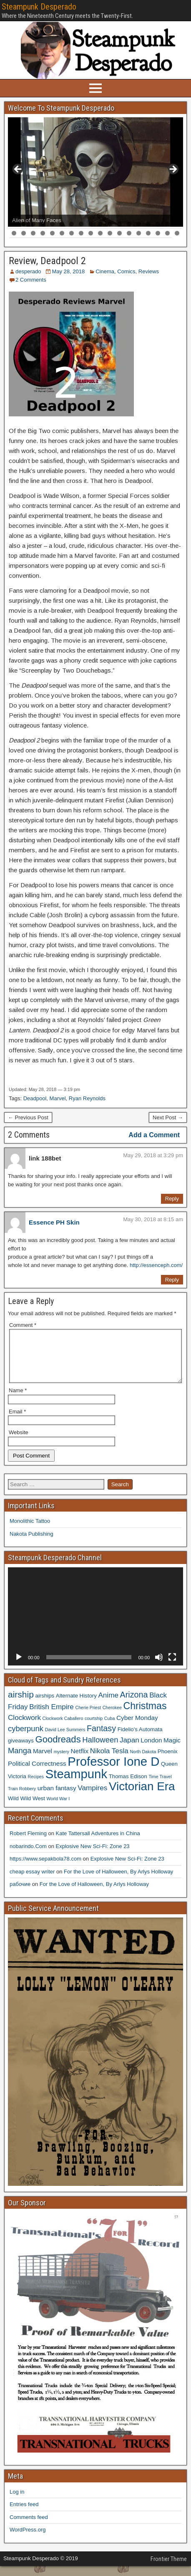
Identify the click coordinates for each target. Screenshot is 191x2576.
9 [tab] (90, 224)
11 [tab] (110, 224)
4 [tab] (42, 224)
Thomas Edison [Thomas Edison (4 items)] (128, 1786)
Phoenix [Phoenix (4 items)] (168, 1761)
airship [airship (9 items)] (21, 1704)
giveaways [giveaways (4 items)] (21, 1750)
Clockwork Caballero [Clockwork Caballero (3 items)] (63, 1728)
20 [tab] (24, 233)
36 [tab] (177, 233)
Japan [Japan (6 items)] (129, 1750)
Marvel (58, 1098)
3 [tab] (33, 224)
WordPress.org (27, 2539)
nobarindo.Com (28, 1856)
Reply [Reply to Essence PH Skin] (172, 1280)
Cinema (105, 271)
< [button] (18, 169)
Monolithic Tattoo (30, 1531)
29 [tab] (110, 233)
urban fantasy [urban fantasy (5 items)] (57, 1797)
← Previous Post (28, 1117)
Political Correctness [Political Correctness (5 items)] (37, 1773)
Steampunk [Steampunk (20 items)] (76, 1784)
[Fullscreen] (172, 1667)
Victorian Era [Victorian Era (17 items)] (142, 1796)
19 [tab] (14, 233)
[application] (95, 1626)
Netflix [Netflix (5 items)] (80, 1760)
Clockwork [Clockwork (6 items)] (24, 1727)
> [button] (172, 169)
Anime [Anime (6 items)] (108, 1705)
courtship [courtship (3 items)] (94, 1728)
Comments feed (29, 2527)
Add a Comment (154, 1134)
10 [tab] (101, 224)
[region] (95, 172)
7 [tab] (71, 224)
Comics (126, 271)
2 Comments (30, 280)
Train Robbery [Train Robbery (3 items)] (22, 1798)
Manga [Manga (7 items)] (19, 1760)
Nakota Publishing (31, 1544)
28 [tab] (101, 233)
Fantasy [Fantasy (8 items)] (101, 1738)
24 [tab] (62, 233)
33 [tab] (149, 233)
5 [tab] (52, 224)
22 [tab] (43, 233)
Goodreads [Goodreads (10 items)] (58, 1749)
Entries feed (24, 2514)
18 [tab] (177, 224)
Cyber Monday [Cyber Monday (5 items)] (137, 1727)
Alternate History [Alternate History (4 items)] (76, 1705)
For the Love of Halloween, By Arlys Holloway (118, 1881)
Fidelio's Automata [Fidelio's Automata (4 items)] (140, 1739)
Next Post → (168, 1117)
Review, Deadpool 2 (47, 261)
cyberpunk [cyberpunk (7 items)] (25, 1738)
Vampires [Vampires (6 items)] (92, 1798)
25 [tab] (72, 233)
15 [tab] (149, 224)
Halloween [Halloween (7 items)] (100, 1749)
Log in (17, 2502)
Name (18, 1400)
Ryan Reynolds (87, 1098)
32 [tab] (139, 233)
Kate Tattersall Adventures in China (98, 1843)
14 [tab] (139, 224)
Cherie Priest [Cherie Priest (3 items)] (88, 1717)
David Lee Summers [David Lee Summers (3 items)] (65, 1739)
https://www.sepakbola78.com (45, 1869)
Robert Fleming (28, 1843)
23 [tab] (53, 233)
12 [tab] (120, 224)
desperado (28, 271)
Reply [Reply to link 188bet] (172, 1198)
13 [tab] (129, 224)
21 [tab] (33, 233)
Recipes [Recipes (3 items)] (36, 1786)
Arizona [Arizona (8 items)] (134, 1704)
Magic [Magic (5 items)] (172, 1750)
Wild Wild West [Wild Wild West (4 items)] (26, 1808)
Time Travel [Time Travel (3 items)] (159, 1786)
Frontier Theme (169, 2569)
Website (18, 1442)
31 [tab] (129, 233)
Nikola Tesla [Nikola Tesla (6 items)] (109, 1761)
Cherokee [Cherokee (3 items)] (112, 1717)
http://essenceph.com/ (156, 1265)
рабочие (20, 1894)
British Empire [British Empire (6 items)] (51, 1716)
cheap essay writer (32, 1881)
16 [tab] (158, 224)
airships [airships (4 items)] (45, 1705)
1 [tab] (14, 224)
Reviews (148, 271)
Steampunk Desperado (39, 7)
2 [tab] (23, 224)
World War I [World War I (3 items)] (58, 1808)
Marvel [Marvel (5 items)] (42, 1760)
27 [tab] (91, 233)
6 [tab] (62, 224)
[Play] (19, 1667)
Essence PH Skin (54, 1222)
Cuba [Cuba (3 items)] (109, 1728)
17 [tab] (168, 224)
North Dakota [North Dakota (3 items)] (143, 1761)
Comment (22, 1325)
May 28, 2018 (68, 271)
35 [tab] (168, 233)
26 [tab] (81, 233)
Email (17, 1421)
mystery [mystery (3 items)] (61, 1761)
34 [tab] (158, 233)
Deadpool (35, 1098)
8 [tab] (81, 224)
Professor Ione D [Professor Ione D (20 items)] (113, 1771)
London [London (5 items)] (151, 1750)
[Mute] (159, 1667)
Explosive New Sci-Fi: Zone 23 (93, 1856)
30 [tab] (120, 233)
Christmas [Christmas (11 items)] (145, 1715)
